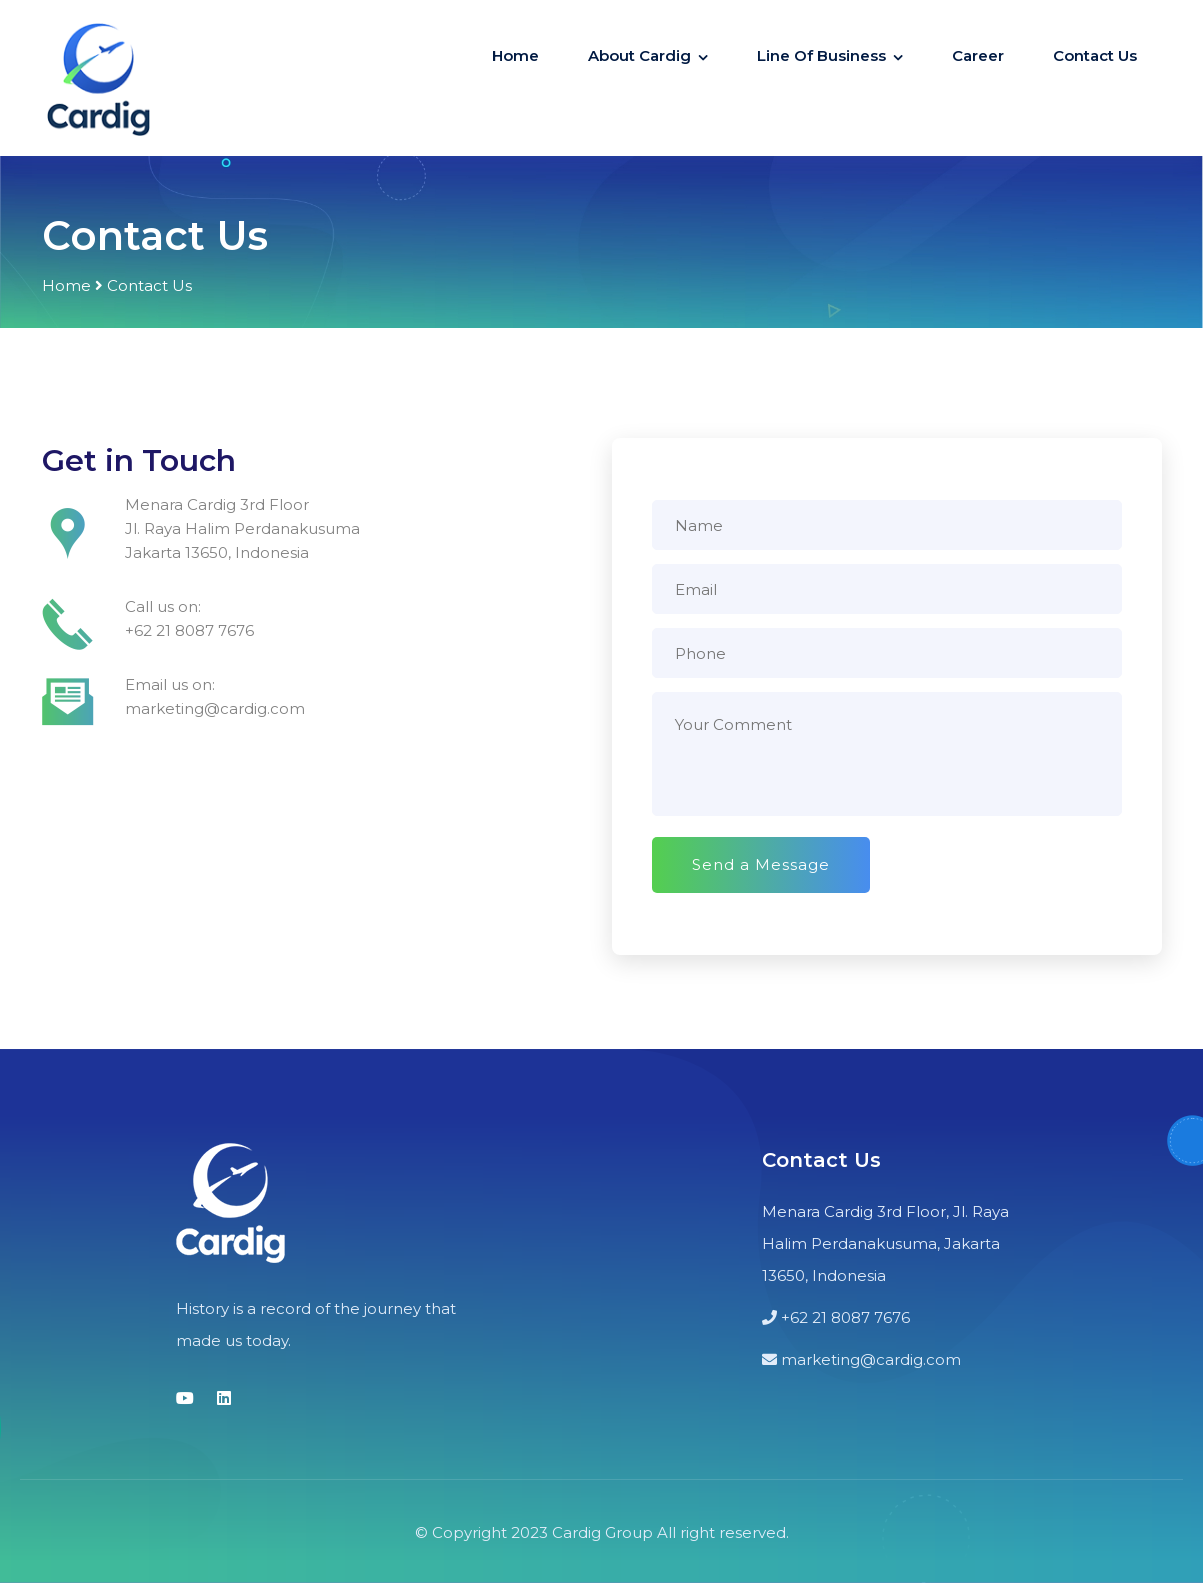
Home (515, 55)
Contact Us (1095, 55)
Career (978, 55)
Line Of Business (821, 55)
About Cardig (639, 55)
